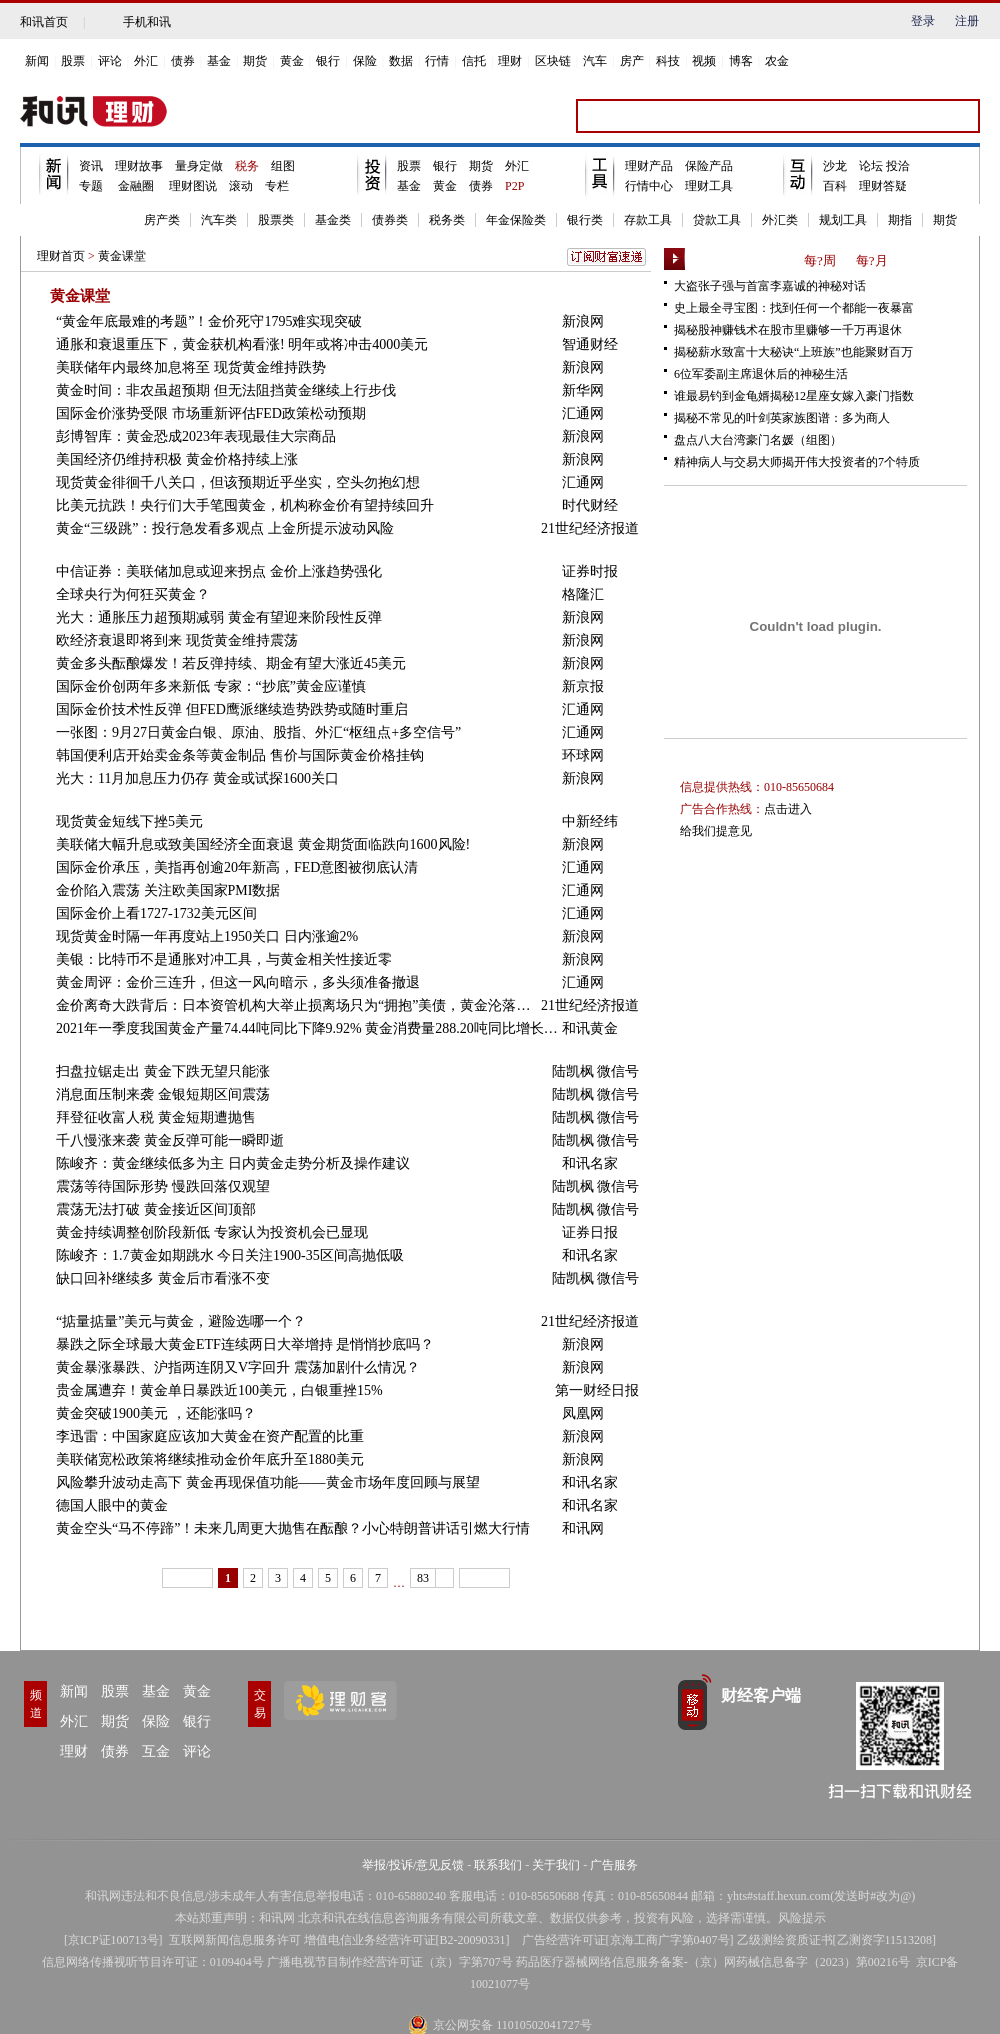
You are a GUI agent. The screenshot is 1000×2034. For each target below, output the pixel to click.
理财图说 (191, 186)
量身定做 (199, 166)
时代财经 (590, 505)
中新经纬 (590, 821)
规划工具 (843, 220)
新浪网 (583, 321)
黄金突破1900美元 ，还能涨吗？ (156, 1413)
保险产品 (709, 166)
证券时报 (590, 571)
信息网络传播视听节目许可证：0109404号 (153, 1962)
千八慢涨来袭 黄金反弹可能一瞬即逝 (170, 1140)
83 (423, 1578)
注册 (967, 21)
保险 (365, 61)
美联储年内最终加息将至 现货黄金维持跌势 (191, 367)
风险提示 (802, 1918)
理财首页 (61, 256)
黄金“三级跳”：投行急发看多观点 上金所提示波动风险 (225, 528)
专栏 (277, 186)
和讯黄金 (590, 1028)
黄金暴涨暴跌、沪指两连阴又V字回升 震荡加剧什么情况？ (238, 1367)
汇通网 (583, 413)
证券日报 (590, 1232)
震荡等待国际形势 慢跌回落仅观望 (163, 1186)
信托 (474, 61)
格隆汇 (583, 594)
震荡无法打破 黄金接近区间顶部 (156, 1209)
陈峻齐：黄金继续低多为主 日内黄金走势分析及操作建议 (233, 1163)
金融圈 (136, 186)
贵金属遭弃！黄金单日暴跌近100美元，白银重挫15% (219, 1390)
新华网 (583, 390)
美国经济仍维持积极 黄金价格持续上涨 (177, 459)
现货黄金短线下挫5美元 (129, 821)
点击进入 (788, 809)
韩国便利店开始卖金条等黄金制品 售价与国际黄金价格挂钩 (240, 755)
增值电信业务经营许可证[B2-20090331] (407, 1940)
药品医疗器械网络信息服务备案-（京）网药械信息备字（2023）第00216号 (713, 1962)
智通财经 (590, 344)
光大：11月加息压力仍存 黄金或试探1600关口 (197, 778)
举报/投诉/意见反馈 (413, 1865)
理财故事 (139, 166)
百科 (835, 186)
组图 (283, 166)
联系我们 (498, 1865)
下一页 (484, 1578)
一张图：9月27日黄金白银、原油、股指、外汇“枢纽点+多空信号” (258, 732)
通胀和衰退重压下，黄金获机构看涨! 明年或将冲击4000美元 (242, 344)
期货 (255, 61)
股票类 (276, 220)
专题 (91, 186)
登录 (923, 21)
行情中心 (649, 186)
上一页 (187, 1578)
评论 (110, 61)
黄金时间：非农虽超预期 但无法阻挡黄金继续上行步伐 (226, 390)
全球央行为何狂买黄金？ (133, 594)
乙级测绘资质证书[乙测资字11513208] (837, 1940)
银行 (328, 61)
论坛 (872, 166)
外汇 (146, 61)
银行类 (585, 220)
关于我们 (556, 1865)
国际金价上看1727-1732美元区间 (156, 913)
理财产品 (649, 166)
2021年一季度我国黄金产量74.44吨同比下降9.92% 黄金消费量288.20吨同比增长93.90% (309, 1028)
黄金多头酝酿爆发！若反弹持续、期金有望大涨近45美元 (231, 663)
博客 (741, 61)
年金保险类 (516, 220)
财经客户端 (761, 1695)
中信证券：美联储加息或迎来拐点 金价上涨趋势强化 (219, 571)
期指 (900, 220)
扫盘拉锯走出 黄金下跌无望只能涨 (163, 1071)
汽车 (595, 61)
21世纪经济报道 (590, 528)
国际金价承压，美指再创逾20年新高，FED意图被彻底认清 (237, 867)
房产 (632, 61)
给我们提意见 (716, 831)
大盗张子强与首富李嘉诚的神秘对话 (770, 286)
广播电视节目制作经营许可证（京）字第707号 (390, 1962)
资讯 (91, 166)
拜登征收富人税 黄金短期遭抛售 (156, 1117)
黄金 (292, 61)
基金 (219, 61)
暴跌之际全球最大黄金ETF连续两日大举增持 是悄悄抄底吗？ (245, 1344)
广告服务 (614, 1865)
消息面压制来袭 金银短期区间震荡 (163, 1094)
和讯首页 (44, 22)
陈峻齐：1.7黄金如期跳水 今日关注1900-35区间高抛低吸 (230, 1255)
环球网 (583, 755)
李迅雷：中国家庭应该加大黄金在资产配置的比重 (210, 1436)
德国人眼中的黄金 (112, 1505)
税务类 (447, 220)
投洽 (898, 166)
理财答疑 (883, 186)
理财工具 (709, 186)
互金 (156, 1751)
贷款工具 (717, 220)
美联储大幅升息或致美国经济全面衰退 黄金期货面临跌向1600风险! (263, 844)
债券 (183, 61)
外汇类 (780, 220)
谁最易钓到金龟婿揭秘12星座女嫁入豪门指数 (794, 396)
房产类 (162, 220)
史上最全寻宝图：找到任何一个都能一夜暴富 (794, 308)
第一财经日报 (597, 1390)
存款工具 (648, 220)
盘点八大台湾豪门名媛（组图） (758, 440)
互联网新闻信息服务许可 (235, 1940)
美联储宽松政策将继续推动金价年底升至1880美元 (210, 1459)
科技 (668, 61)
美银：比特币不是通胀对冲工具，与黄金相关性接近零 (224, 959)
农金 (777, 61)
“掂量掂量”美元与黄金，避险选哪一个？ (181, 1321)
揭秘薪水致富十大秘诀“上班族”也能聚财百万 (793, 352)
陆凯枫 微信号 (596, 1071)
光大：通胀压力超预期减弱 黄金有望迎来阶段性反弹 (219, 617)
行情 (437, 61)
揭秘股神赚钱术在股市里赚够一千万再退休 (788, 330)
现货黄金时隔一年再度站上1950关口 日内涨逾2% (207, 936)
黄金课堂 (122, 256)
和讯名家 (590, 1163)
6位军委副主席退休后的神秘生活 (761, 374)
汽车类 (219, 220)
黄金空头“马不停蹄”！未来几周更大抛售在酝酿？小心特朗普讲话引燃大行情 (293, 1528)
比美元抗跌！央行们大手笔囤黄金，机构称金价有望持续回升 (245, 505)
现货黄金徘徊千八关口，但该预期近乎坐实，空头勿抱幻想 (238, 482)
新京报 (583, 686)
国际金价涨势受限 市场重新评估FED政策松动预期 (211, 413)
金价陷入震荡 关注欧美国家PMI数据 (168, 890)
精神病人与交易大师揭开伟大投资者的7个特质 (797, 462)
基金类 (333, 220)
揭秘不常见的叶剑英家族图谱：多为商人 (782, 418)
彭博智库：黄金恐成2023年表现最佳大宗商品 (196, 436)
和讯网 (583, 1528)
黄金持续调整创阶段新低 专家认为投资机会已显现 (212, 1232)
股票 (73, 61)
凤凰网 (583, 1413)
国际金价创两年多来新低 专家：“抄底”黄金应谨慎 (211, 686)
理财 (510, 61)
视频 (704, 61)
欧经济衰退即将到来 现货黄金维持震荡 (177, 640)
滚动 (241, 186)
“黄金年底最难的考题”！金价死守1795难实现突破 (209, 321)
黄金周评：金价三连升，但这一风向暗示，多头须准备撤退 (238, 982)
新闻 (37, 61)
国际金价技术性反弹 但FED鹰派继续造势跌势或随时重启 (232, 709)
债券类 (390, 220)
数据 (401, 61)
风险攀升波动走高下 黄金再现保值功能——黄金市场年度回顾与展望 (268, 1482)
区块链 (553, 61)
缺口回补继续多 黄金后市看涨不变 (163, 1278)
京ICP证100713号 (113, 1940)
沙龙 (835, 166)
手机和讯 (147, 22)
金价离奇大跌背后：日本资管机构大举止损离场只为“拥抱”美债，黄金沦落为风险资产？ (298, 1005)
